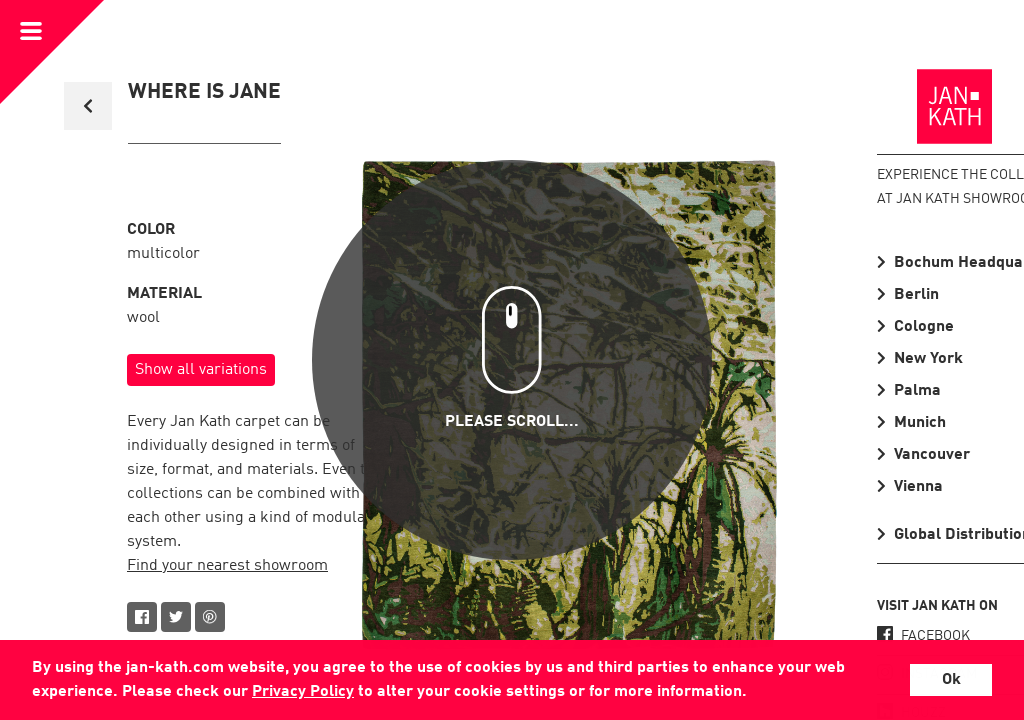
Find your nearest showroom (227, 566)
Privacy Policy (303, 692)
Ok (951, 680)
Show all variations (201, 370)
